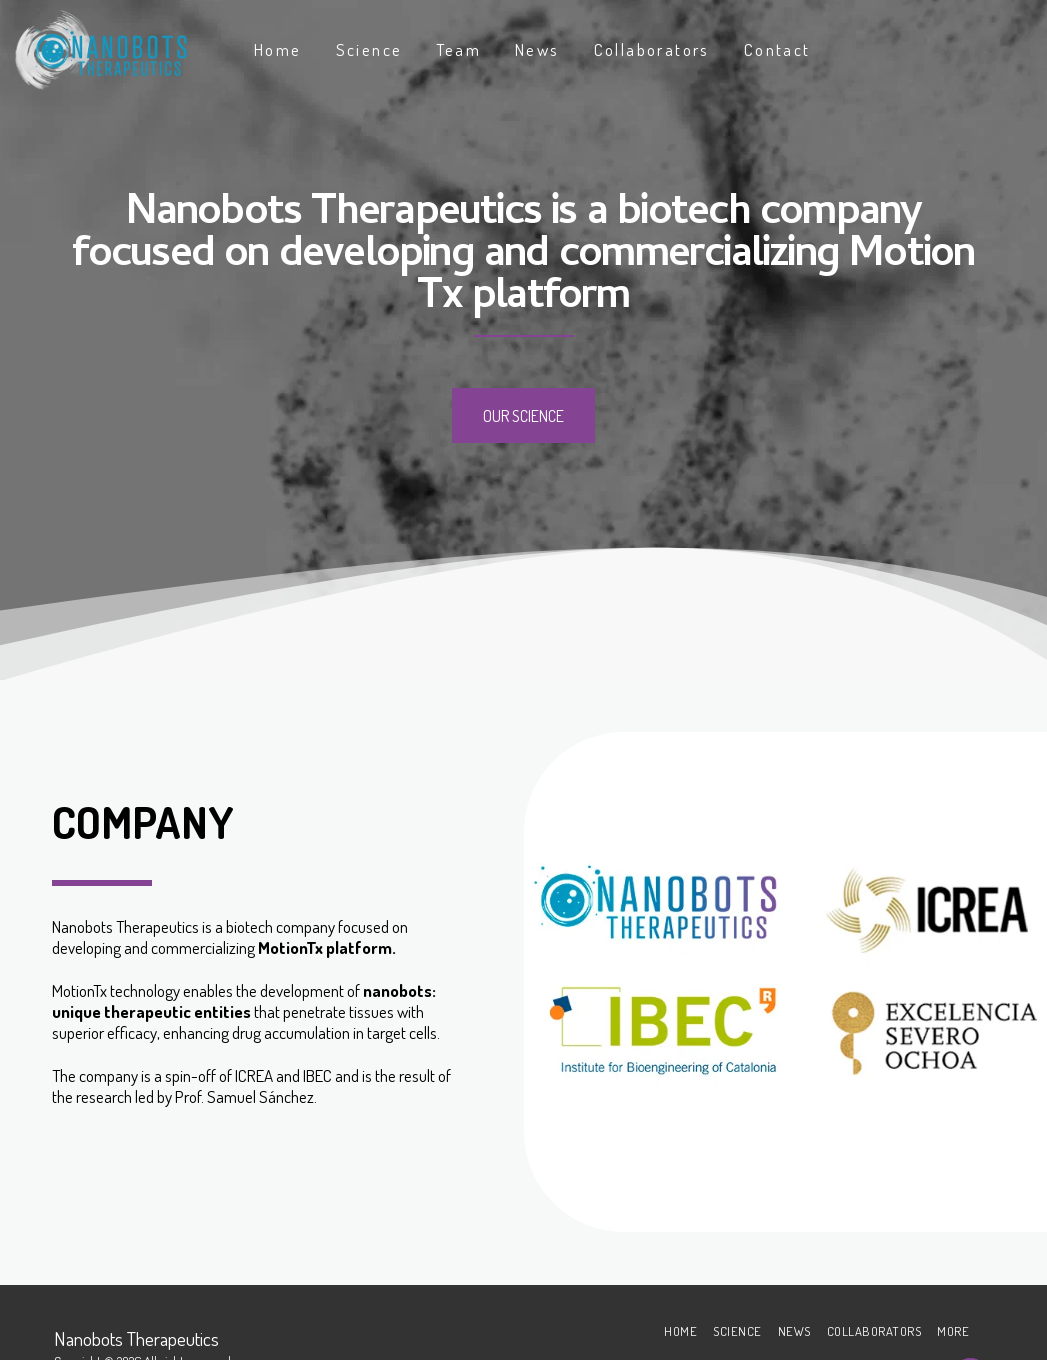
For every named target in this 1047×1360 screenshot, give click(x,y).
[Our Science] (523, 415)
